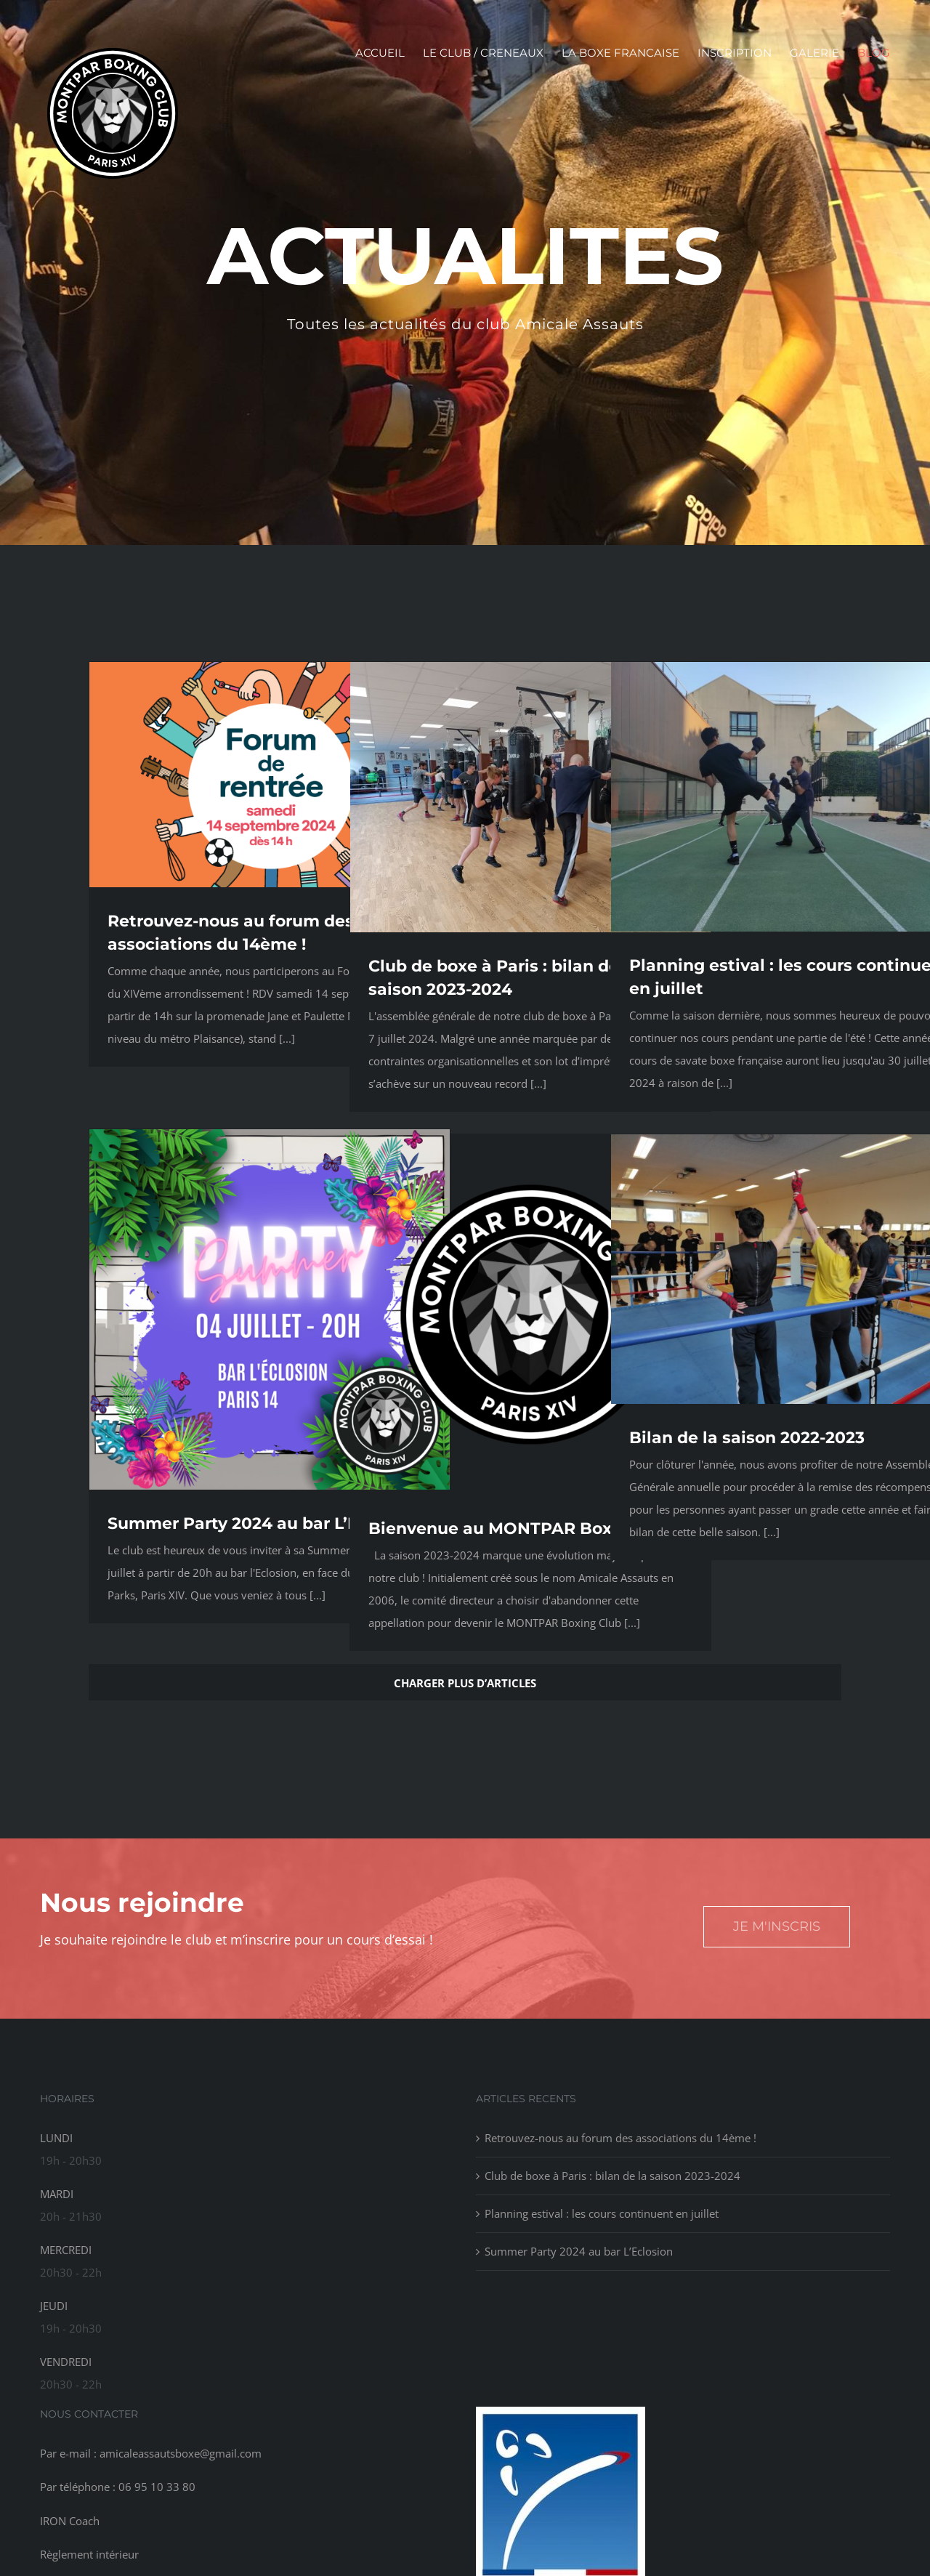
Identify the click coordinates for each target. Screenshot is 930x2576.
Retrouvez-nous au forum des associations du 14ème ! (620, 2138)
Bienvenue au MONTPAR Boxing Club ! (529, 1528)
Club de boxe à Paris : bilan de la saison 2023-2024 (612, 2175)
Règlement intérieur (89, 2554)
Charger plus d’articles (465, 1683)
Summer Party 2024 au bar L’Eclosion (263, 1523)
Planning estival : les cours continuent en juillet (602, 2213)
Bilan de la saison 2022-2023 (747, 1438)
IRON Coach (70, 2521)
